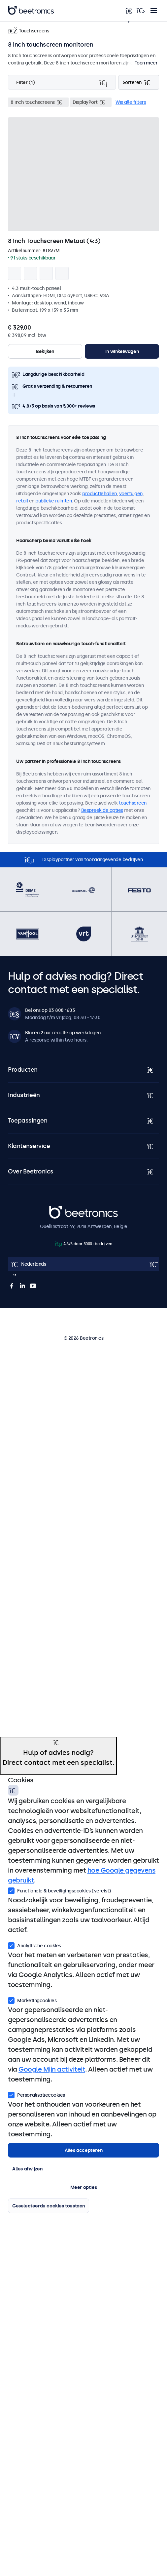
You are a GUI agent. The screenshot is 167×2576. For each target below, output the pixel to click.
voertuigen (131, 493)
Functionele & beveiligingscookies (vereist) (59, 1890)
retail (22, 500)
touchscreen (133, 803)
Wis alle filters (131, 102)
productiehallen (99, 493)
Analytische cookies (34, 1945)
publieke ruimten (53, 500)
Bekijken (45, 351)
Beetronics (61, 1209)
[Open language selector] (83, 1264)
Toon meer (146, 62)
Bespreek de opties (102, 810)
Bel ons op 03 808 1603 (50, 1010)
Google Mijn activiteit (51, 2069)
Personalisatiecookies (36, 2094)
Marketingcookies (32, 2000)
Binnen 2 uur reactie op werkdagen (63, 1032)
